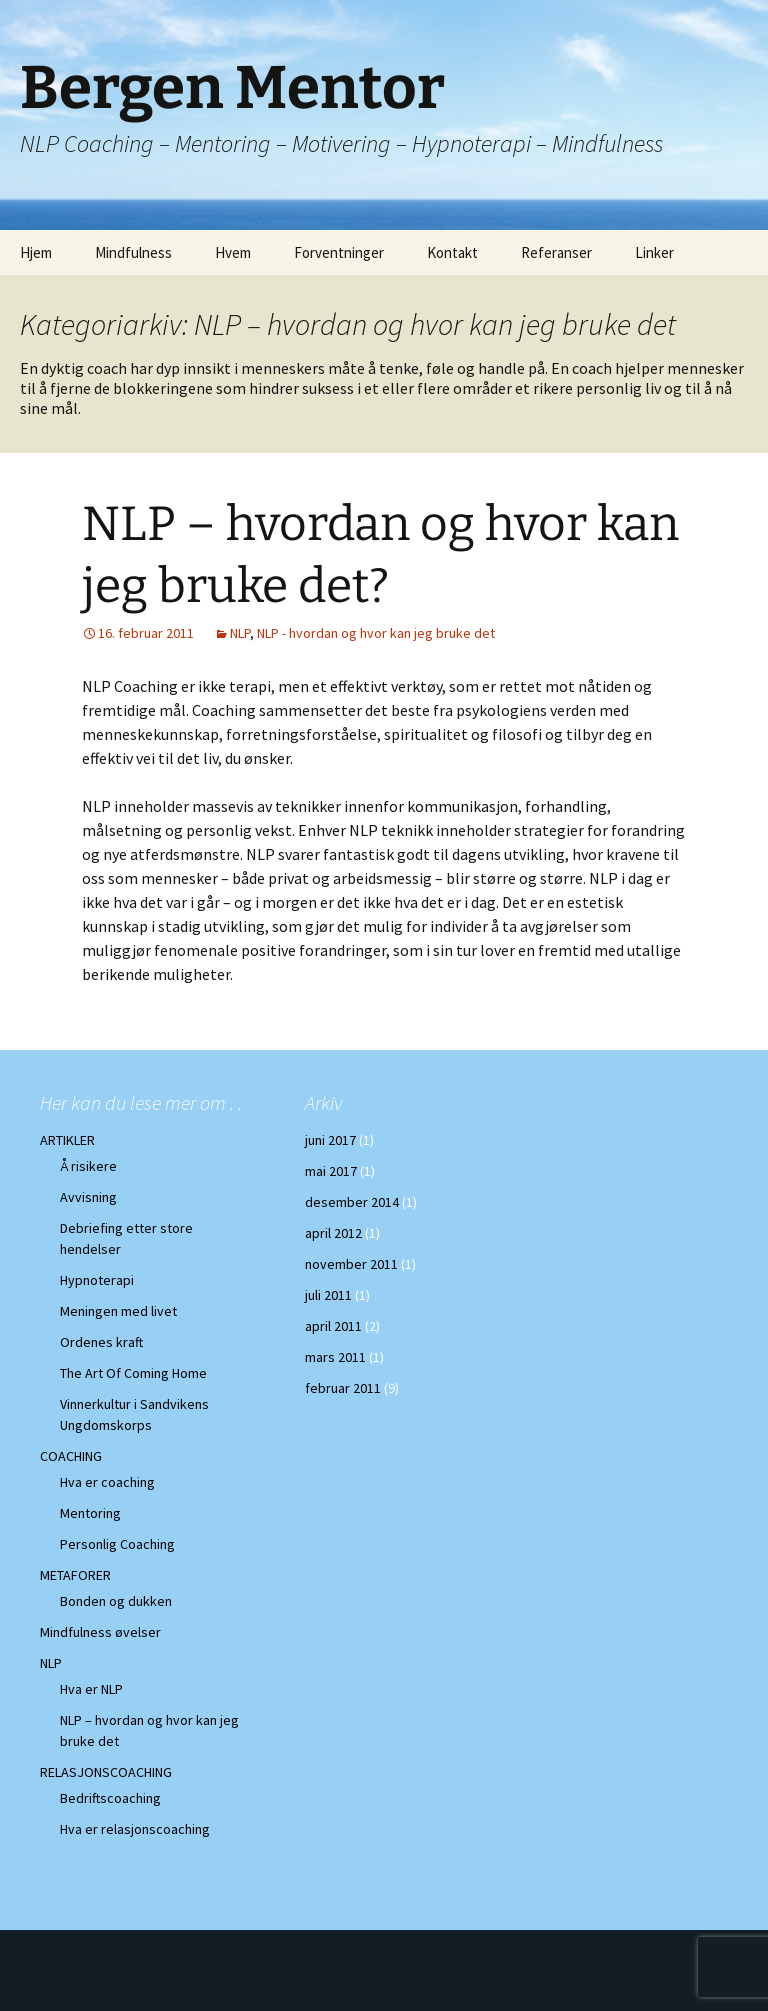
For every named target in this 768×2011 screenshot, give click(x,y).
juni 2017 (330, 1140)
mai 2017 (331, 1171)
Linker (654, 252)
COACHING (71, 1456)
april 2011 (333, 1326)
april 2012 (333, 1233)
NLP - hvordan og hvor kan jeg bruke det (376, 633)
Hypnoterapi (97, 1280)
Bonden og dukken (116, 1601)
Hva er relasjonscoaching (135, 1829)
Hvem (233, 252)
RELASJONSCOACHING (106, 1772)
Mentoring (90, 1513)
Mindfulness (133, 252)
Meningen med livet (118, 1311)
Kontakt (452, 252)
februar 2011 (343, 1388)
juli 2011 (328, 1295)
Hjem (36, 252)
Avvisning (88, 1197)
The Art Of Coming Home (133, 1373)
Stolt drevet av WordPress (384, 1970)
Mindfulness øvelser (100, 1632)
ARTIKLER (67, 1140)
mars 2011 (335, 1357)
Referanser (556, 252)
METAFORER (75, 1575)
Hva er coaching (107, 1482)
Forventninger (339, 252)
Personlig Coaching (117, 1544)
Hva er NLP (91, 1689)
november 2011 (351, 1264)
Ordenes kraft (101, 1342)
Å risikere (88, 1166)
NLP (240, 633)
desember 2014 (352, 1202)
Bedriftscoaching (110, 1798)
